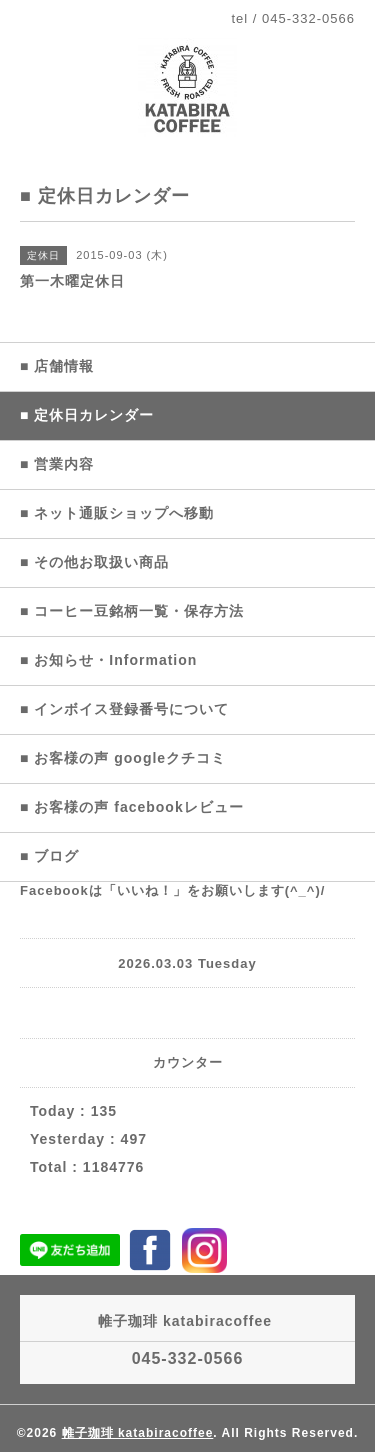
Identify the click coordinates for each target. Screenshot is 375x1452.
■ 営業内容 (57, 464)
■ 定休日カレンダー (87, 415)
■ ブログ (49, 856)
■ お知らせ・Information (108, 660)
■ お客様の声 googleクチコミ (123, 758)
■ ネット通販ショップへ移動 (117, 513)
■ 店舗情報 (57, 366)
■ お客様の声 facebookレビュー (132, 807)
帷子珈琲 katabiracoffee (138, 1433)
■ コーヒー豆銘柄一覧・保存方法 (132, 611)
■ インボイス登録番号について (124, 709)
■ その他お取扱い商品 (94, 562)
